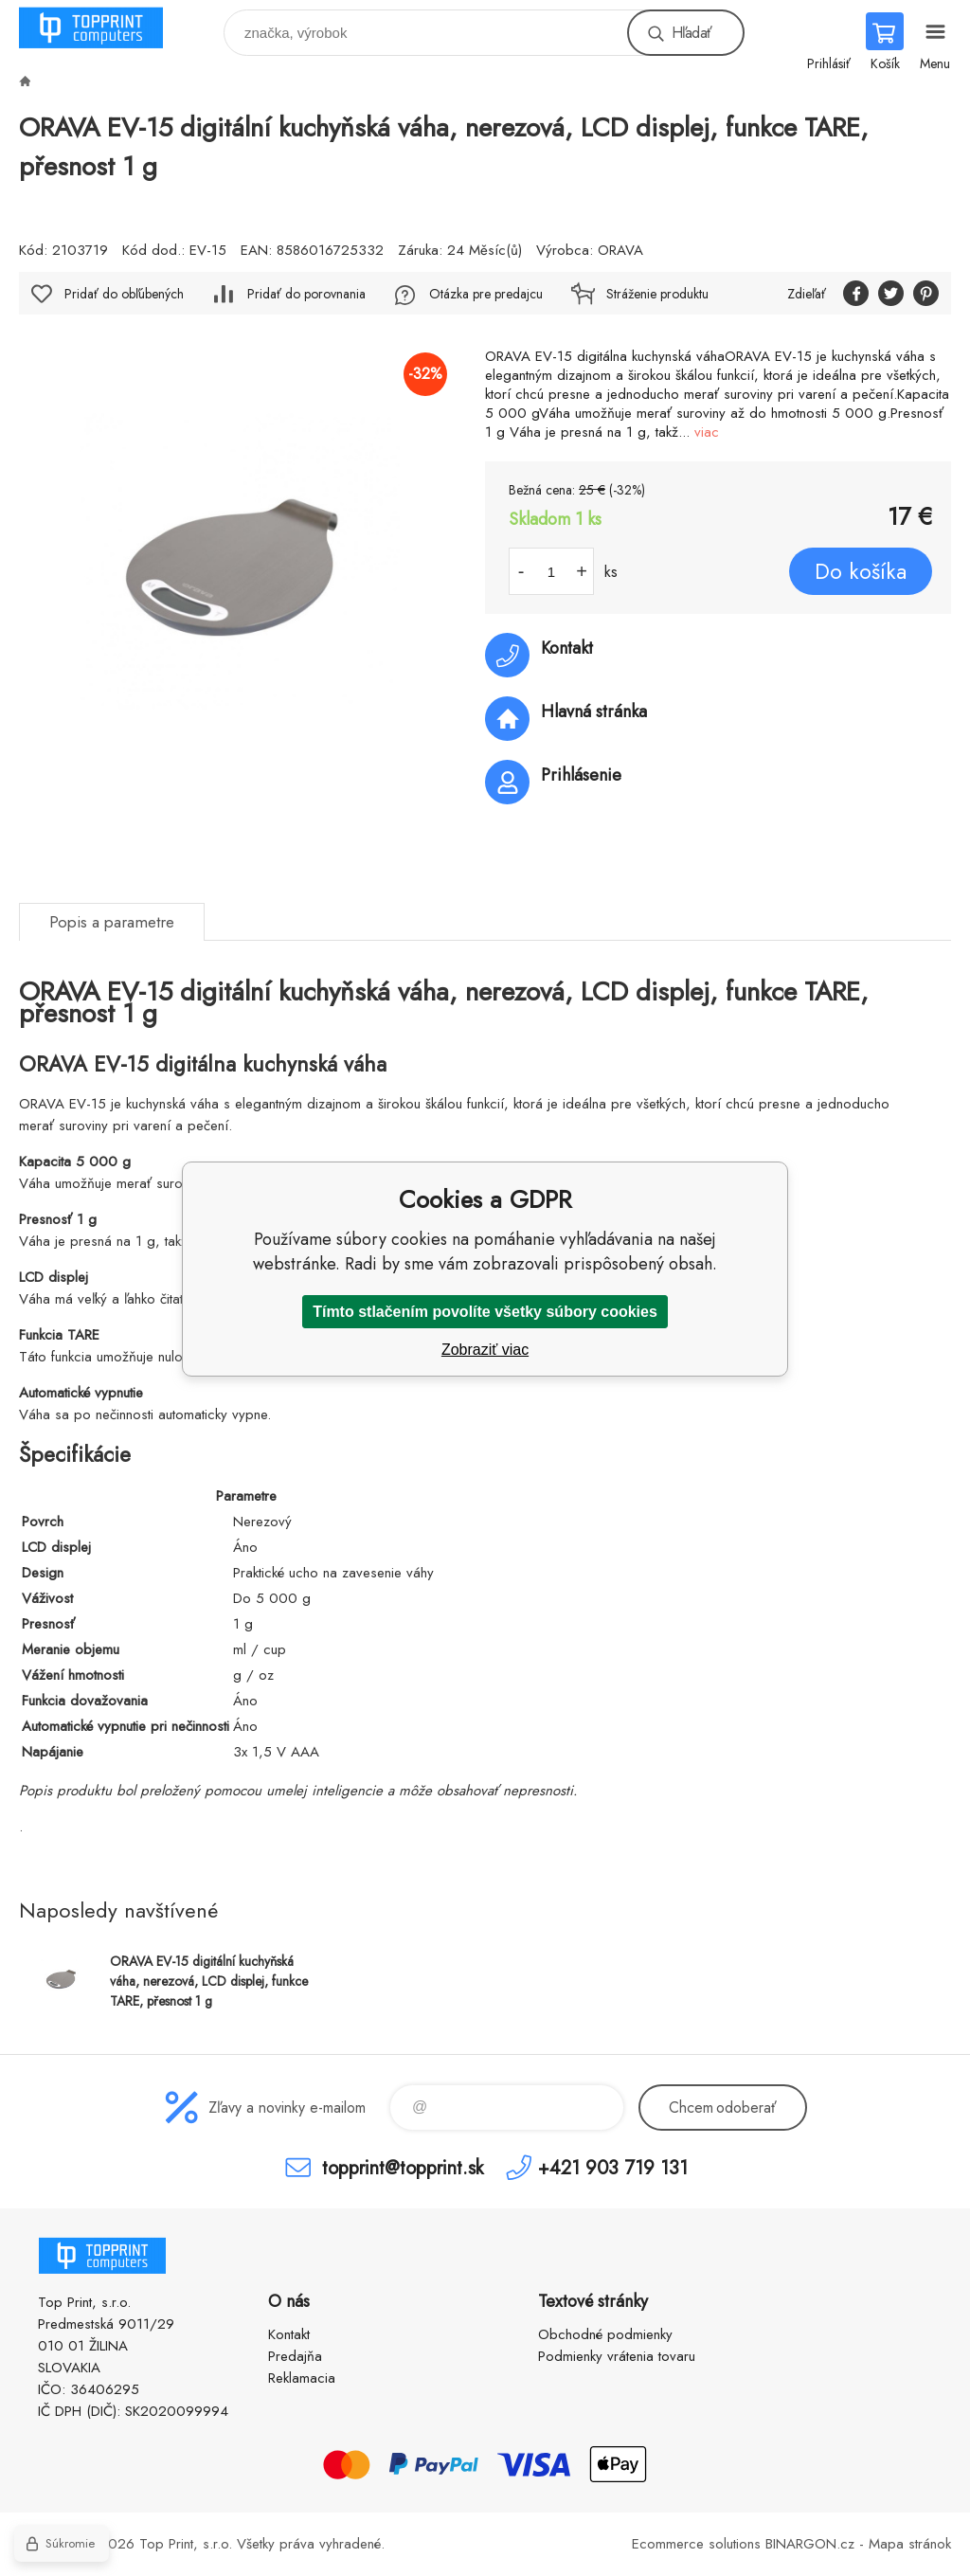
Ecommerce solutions (696, 2543)
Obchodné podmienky (605, 2334)
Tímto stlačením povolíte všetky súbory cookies (485, 1312)
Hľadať (691, 33)
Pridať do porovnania (306, 293)
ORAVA (620, 250)
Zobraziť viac (485, 1350)
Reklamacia (301, 2378)
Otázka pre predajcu (486, 293)
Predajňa (295, 2356)
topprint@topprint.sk (402, 2167)
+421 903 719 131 (613, 2167)
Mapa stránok (910, 2543)
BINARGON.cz (809, 2543)
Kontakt (289, 2334)
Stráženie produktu (657, 293)
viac (706, 432)
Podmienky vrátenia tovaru (616, 2356)
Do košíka (861, 571)
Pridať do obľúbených (124, 293)
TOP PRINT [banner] (103, 28)
